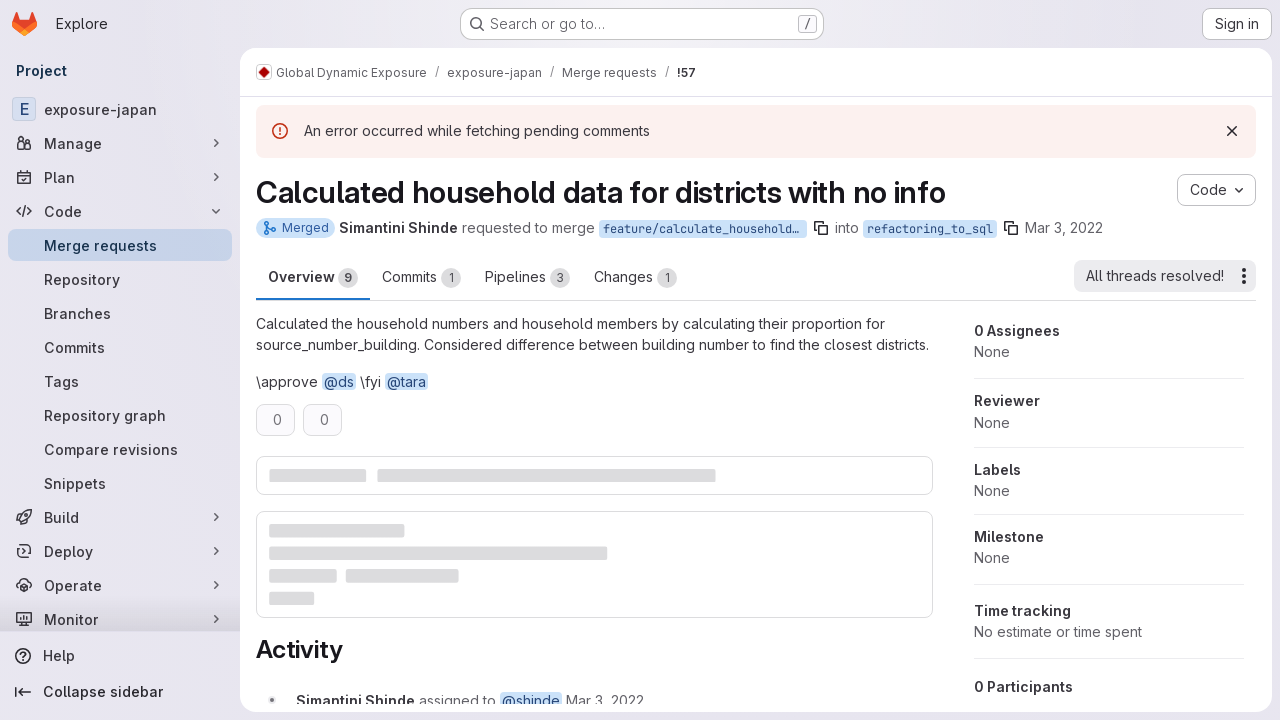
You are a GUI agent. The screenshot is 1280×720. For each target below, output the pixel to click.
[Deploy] (120, 551)
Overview (313, 278)
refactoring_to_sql (930, 229)
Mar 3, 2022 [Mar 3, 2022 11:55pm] (1064, 227)
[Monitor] (120, 619)
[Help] (120, 656)
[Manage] (120, 143)
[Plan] (120, 177)
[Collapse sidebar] (120, 692)
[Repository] (120, 279)
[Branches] (120, 313)
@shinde (531, 700)
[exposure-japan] (120, 109)
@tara (406, 381)
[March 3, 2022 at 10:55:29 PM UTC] (605, 700)
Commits (421, 278)
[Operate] (120, 585)
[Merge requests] (120, 245)
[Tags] (120, 381)
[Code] (120, 211)
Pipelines (527, 278)
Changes (635, 278)
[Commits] (120, 347)
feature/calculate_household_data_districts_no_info (705, 229)
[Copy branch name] (821, 228)
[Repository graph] (120, 415)
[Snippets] (120, 483)
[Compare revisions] (120, 449)
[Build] (120, 517)
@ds (339, 381)
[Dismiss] (1232, 131)
